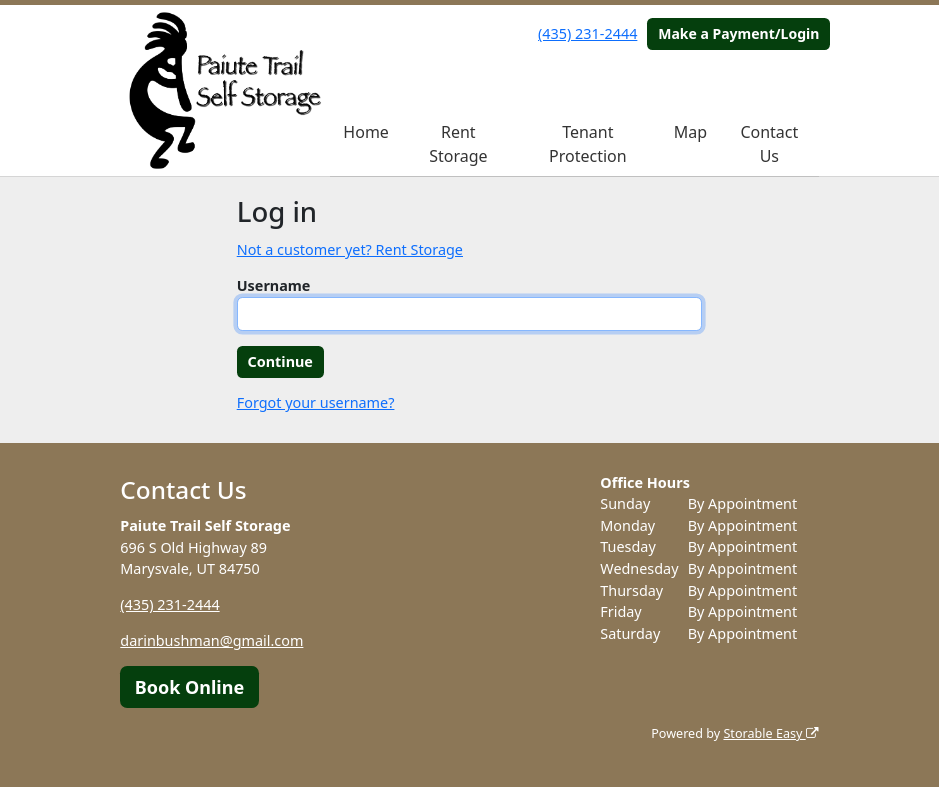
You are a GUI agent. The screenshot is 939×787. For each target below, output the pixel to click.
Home (366, 132)
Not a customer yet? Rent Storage (350, 249)
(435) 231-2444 (587, 33)
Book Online (189, 687)
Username (274, 285)
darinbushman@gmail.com (211, 640)
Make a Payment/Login (738, 33)
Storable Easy (770, 733)
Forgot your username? (316, 402)
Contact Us (769, 144)
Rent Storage (458, 144)
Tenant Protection (588, 144)
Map (690, 132)
